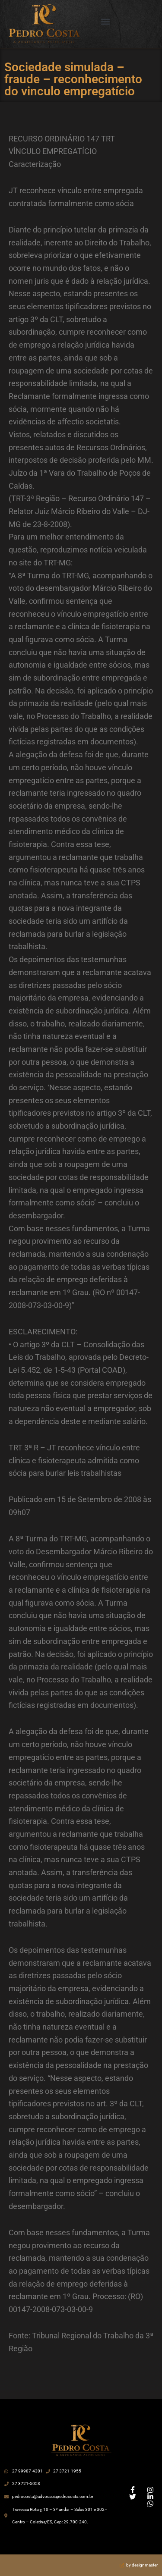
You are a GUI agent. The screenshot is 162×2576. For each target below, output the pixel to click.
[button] (105, 22)
